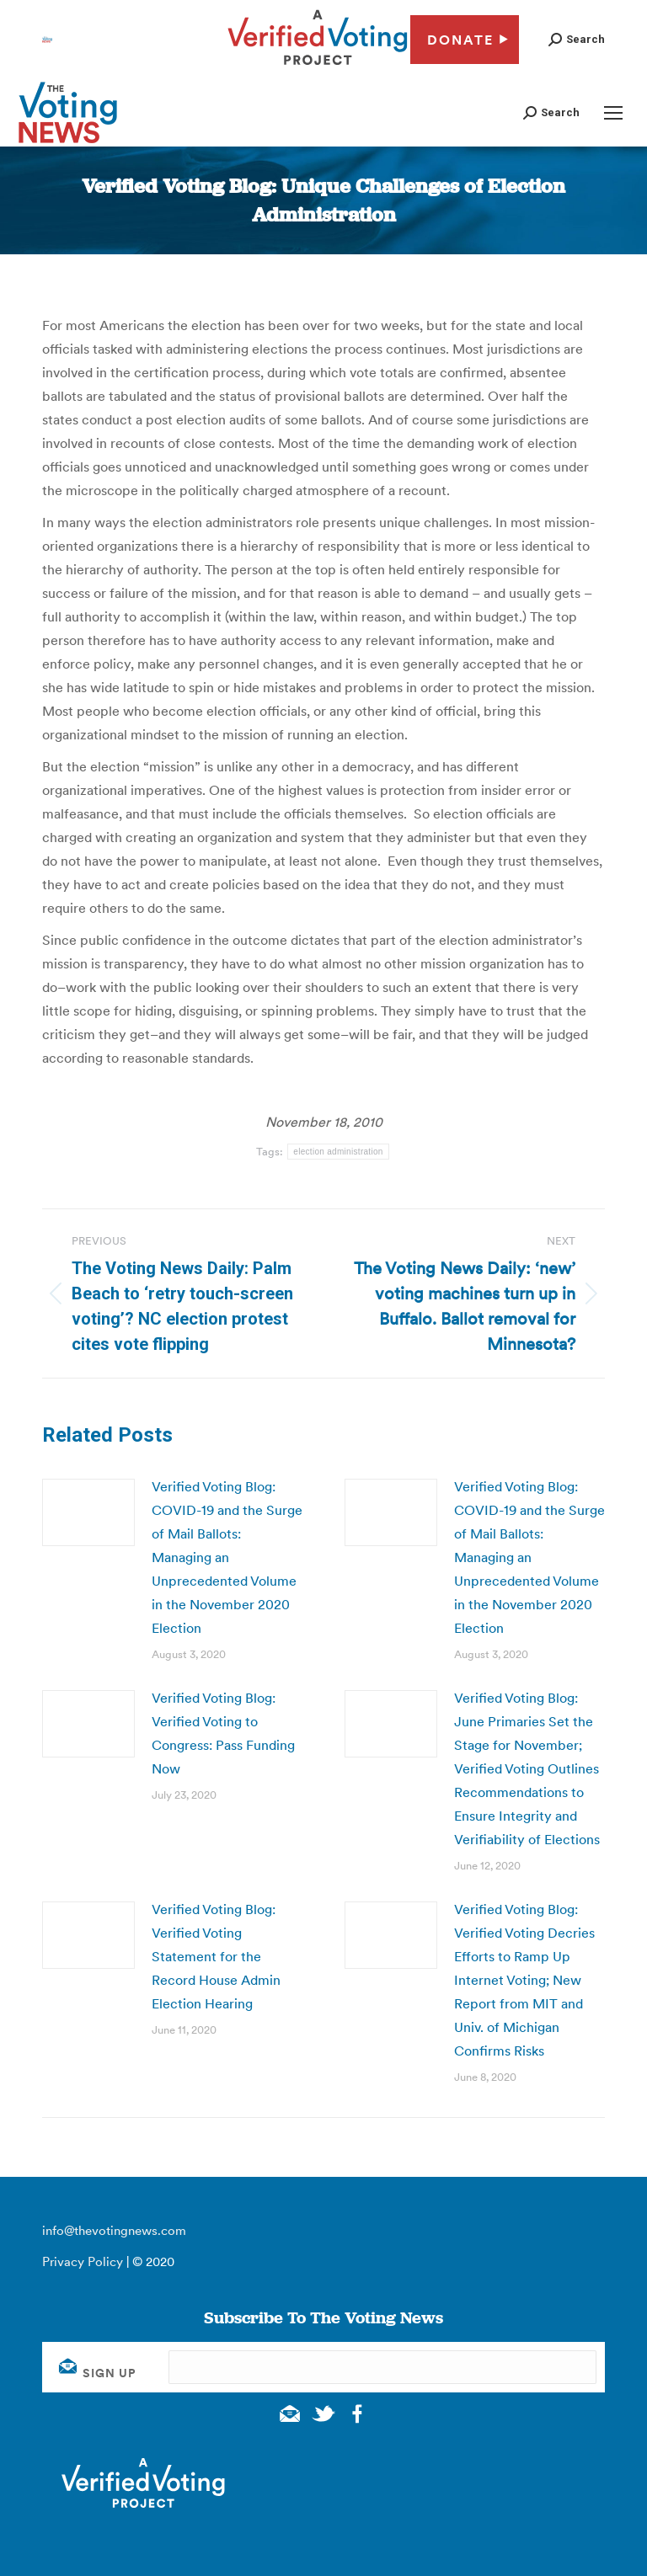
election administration (337, 1151)
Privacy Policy (82, 2261)
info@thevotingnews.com (114, 2230)
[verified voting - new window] (317, 67)
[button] (576, 39)
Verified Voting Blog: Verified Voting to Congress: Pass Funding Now (223, 1733)
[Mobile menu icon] (613, 113)
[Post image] (88, 1512)
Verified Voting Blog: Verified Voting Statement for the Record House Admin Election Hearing (216, 1956)
